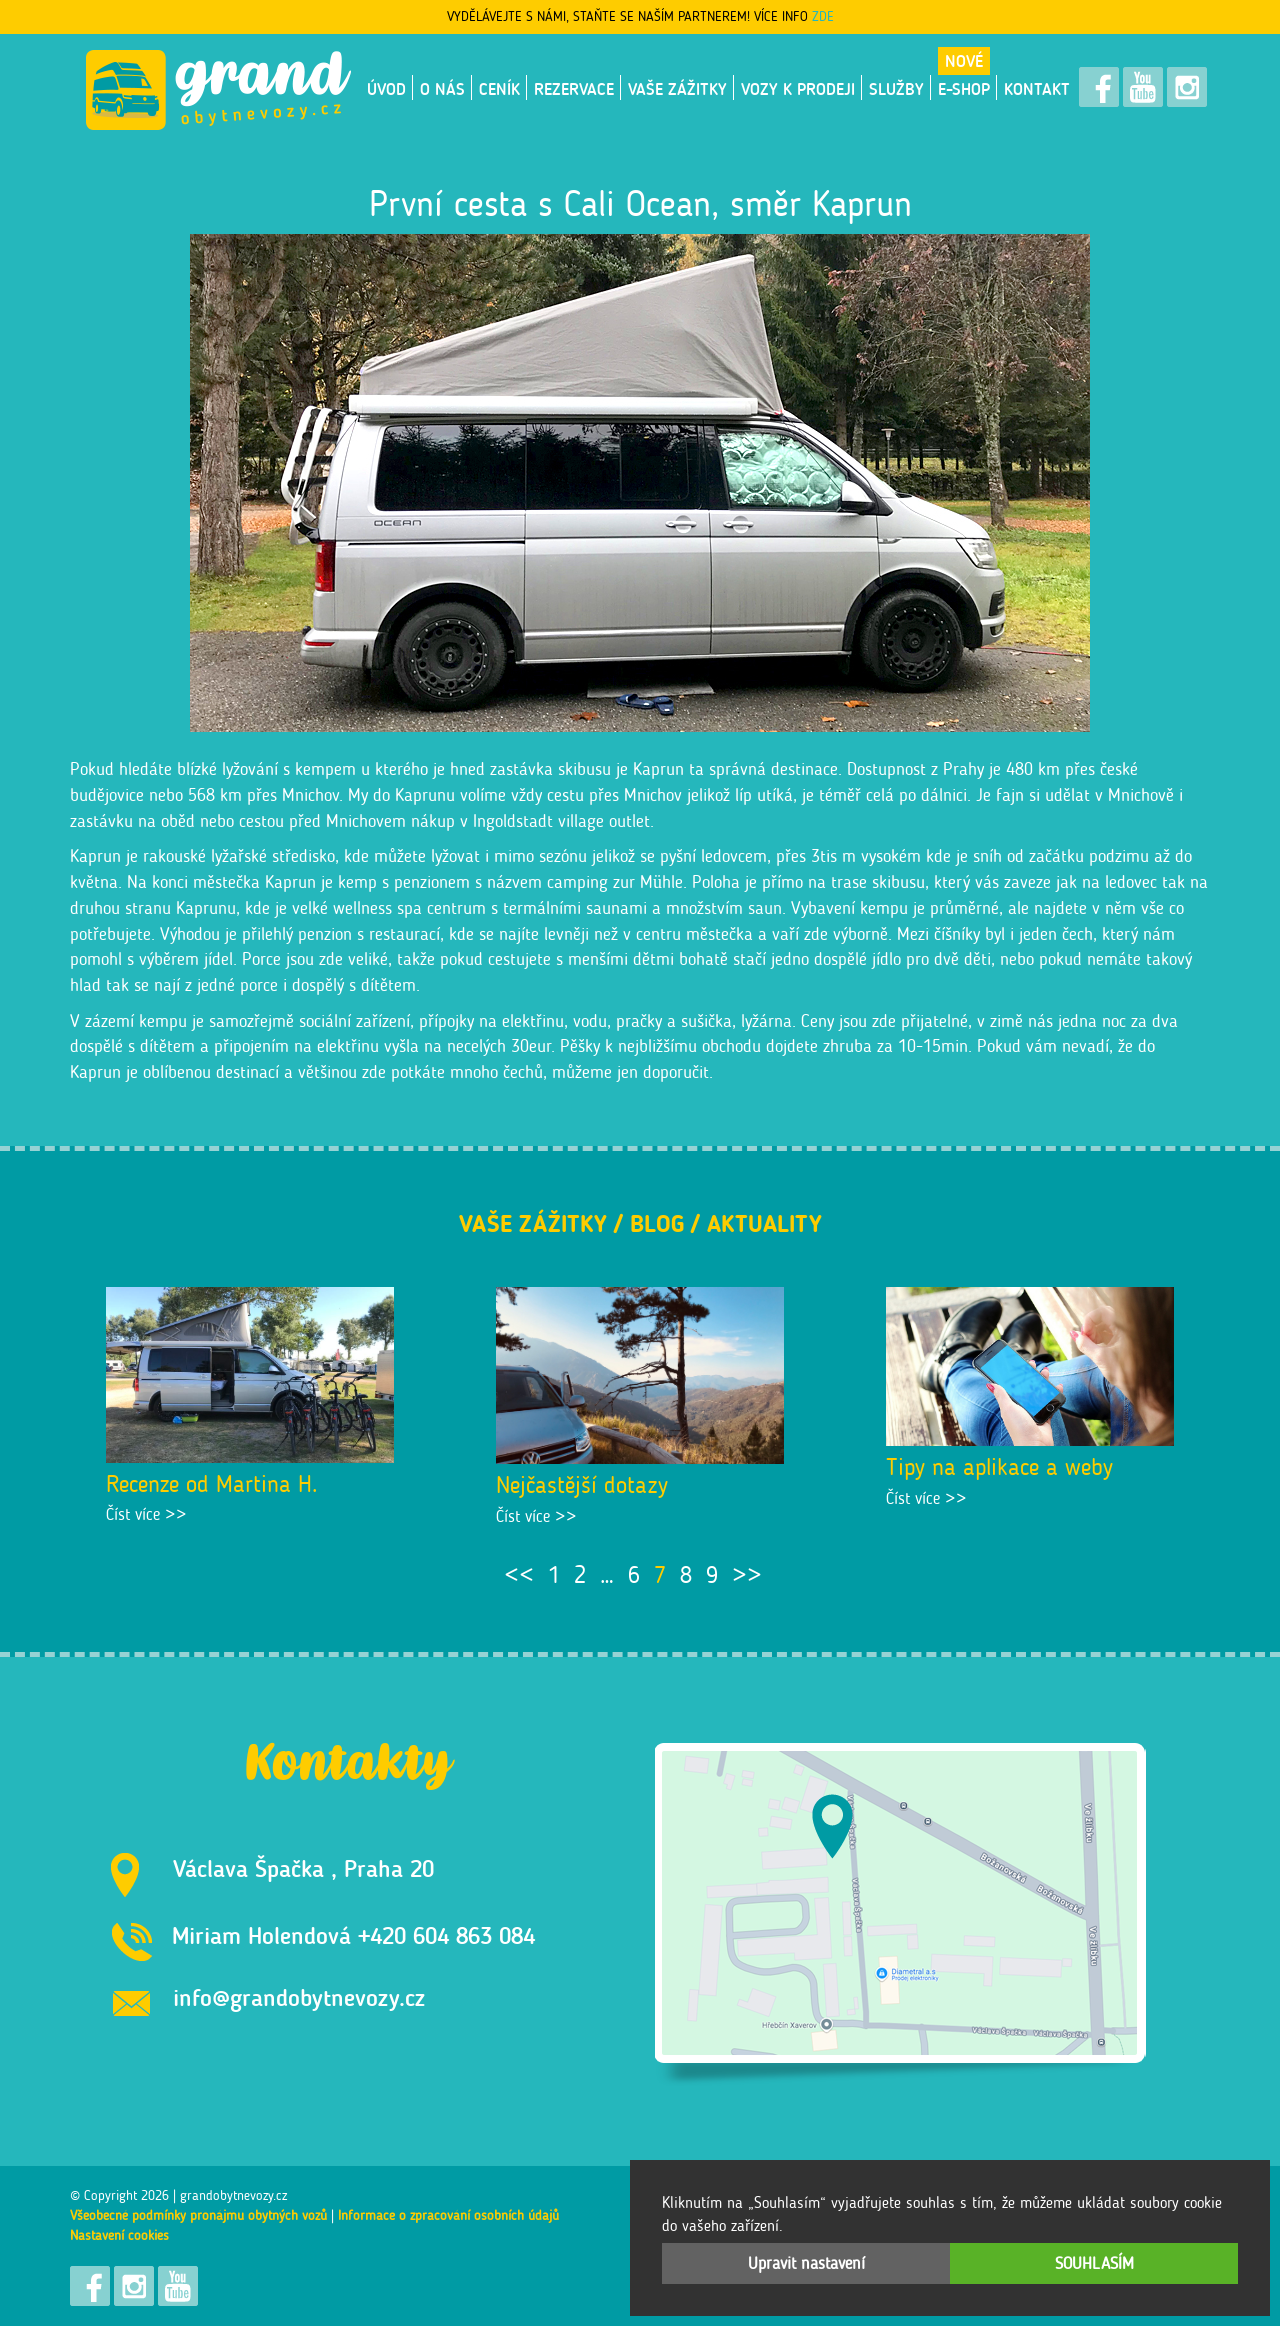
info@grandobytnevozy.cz (299, 1997)
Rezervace (574, 89)
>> (747, 1574)
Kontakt (1037, 89)
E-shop (964, 89)
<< (519, 1574)
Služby (896, 89)
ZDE (823, 16)
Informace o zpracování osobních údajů (448, 2215)
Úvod (386, 89)
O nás (442, 89)
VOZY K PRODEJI (798, 89)
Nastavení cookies (119, 2235)
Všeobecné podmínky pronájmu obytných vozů (198, 2215)
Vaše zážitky (677, 89)
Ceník (499, 89)
